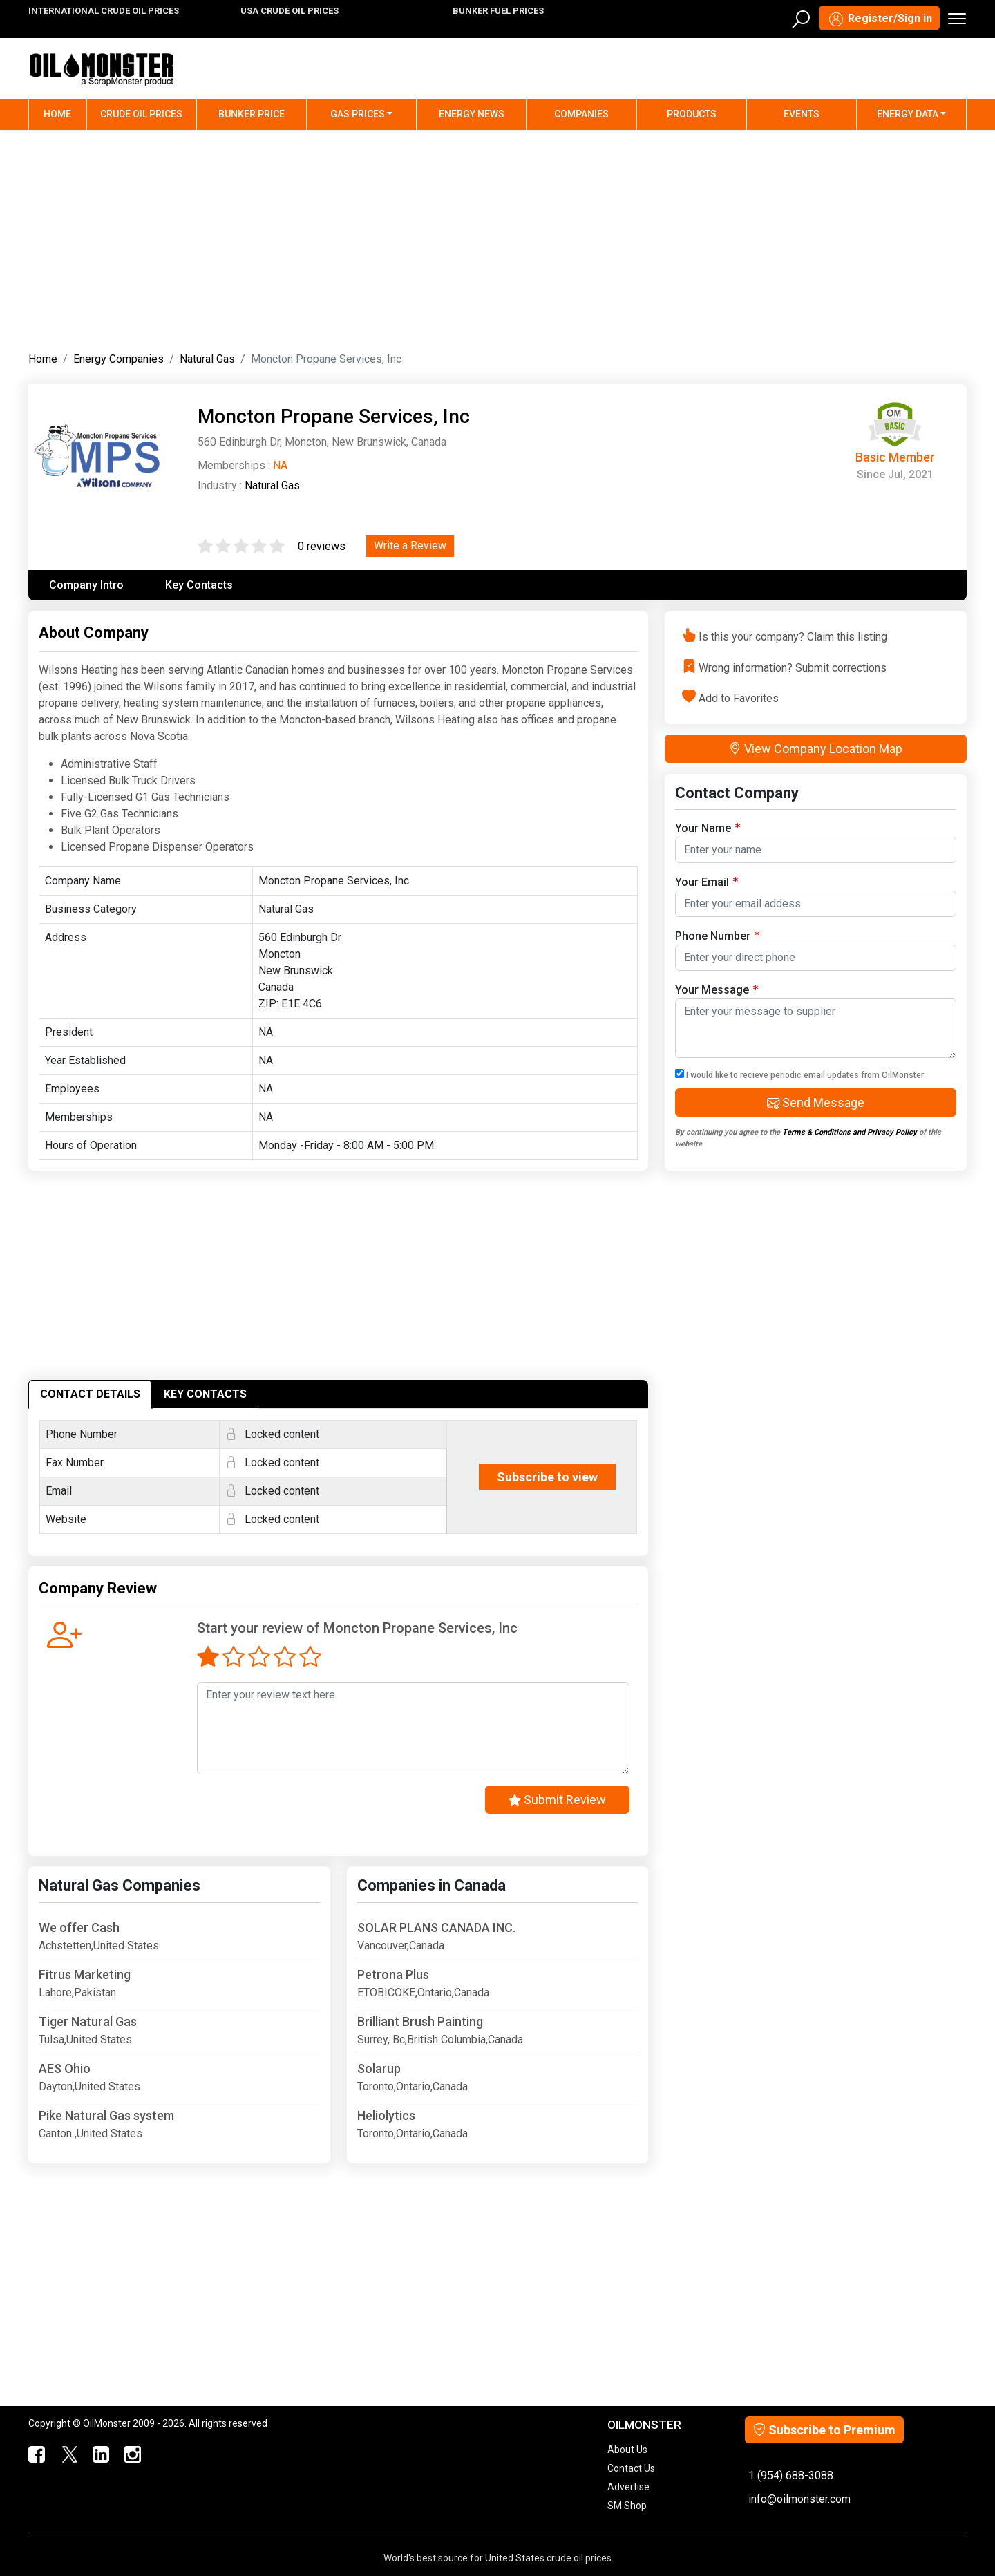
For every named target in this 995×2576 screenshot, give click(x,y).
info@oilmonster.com (799, 2499)
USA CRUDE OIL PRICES (289, 11)
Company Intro (86, 584)
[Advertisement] (497, 237)
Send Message (815, 1102)
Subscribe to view (547, 1477)
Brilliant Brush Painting (420, 2021)
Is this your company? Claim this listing (793, 636)
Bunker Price (251, 114)
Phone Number (717, 935)
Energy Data (907, 114)
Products (692, 114)
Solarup (379, 2068)
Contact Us (631, 2468)
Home (65, 113)
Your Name (707, 827)
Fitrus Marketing (85, 1974)
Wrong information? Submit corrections (793, 667)
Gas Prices (357, 114)
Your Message (716, 989)
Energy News (471, 114)
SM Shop (627, 2505)
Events (801, 114)
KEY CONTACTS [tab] (205, 1394)
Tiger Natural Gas (88, 2021)
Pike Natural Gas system (106, 2115)
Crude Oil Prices (141, 114)
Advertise (628, 2486)
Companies (581, 114)
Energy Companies (118, 359)
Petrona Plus (393, 1974)
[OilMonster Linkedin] (99, 2455)
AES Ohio (65, 2068)
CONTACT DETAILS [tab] (90, 1394)
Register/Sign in (879, 19)
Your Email (706, 881)
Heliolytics (386, 2115)
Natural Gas (207, 359)
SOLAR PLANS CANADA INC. (436, 1927)
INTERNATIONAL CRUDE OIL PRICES (103, 11)
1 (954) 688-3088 (790, 2475)
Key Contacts (199, 584)
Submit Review (557, 1799)
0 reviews (321, 546)
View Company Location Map (815, 748)
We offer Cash (79, 1927)
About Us (627, 2449)
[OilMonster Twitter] (68, 2455)
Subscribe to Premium (824, 2430)
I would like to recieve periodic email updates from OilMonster (799, 1074)
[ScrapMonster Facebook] (36, 2455)
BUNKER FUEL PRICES (498, 11)
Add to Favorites (739, 698)
